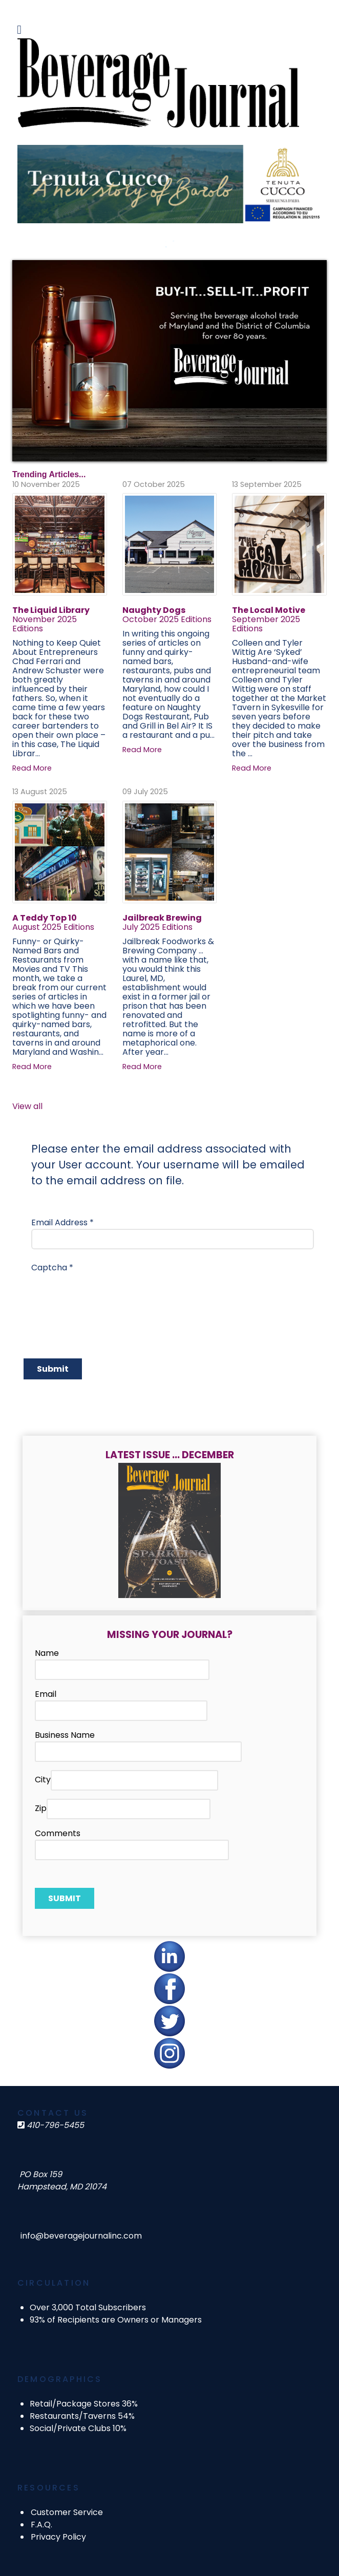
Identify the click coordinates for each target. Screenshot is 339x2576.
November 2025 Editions (44, 623)
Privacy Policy (58, 2537)
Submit (53, 1369)
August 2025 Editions (53, 927)
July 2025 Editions (157, 927)
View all (27, 1106)
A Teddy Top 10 (44, 918)
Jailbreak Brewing (162, 918)
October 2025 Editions (166, 619)
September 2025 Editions (266, 623)
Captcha (52, 1267)
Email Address (62, 1222)
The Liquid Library (51, 610)
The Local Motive (268, 610)
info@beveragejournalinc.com (81, 2236)
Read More (32, 768)
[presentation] (109, 1294)
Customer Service (67, 2512)
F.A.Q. (41, 2524)
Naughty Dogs (153, 610)
